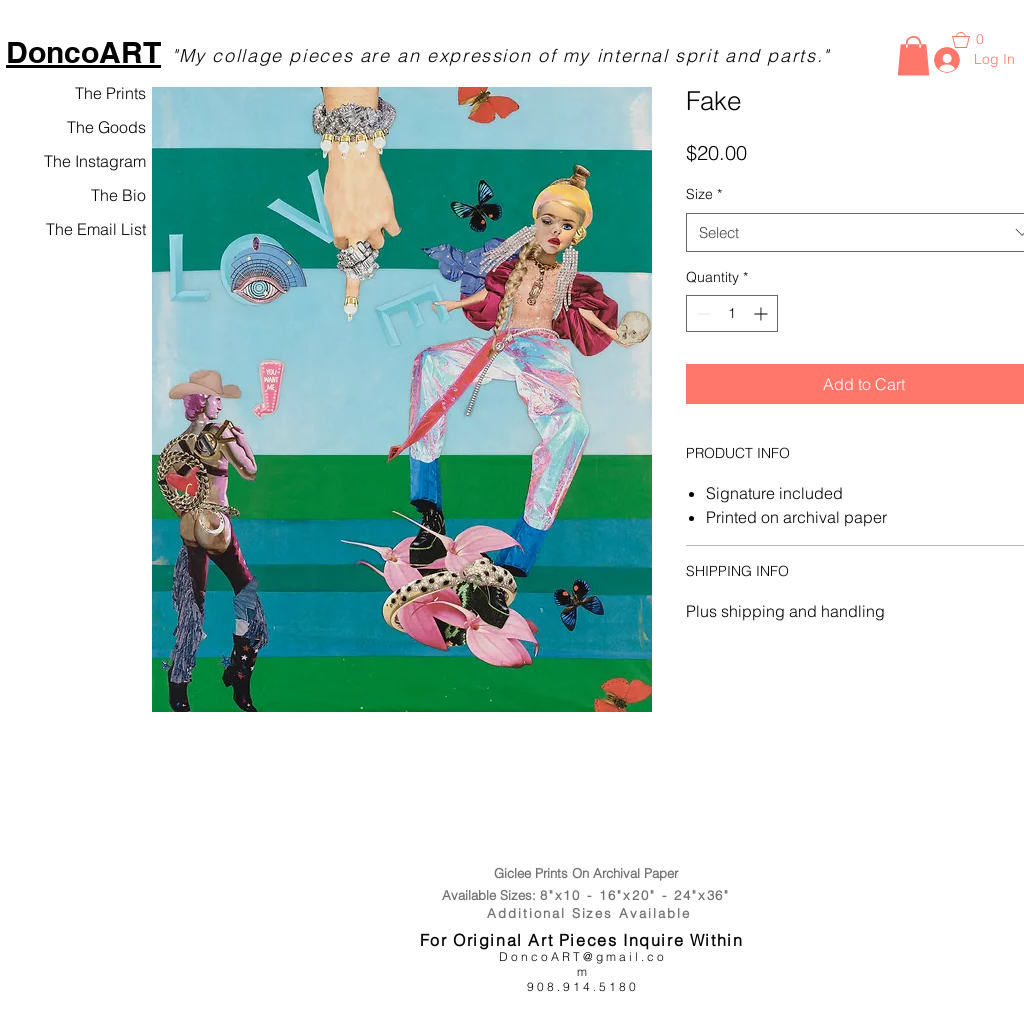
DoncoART (83, 52)
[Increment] (762, 313)
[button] (913, 55)
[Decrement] (701, 313)
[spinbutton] (732, 313)
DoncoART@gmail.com (583, 964)
